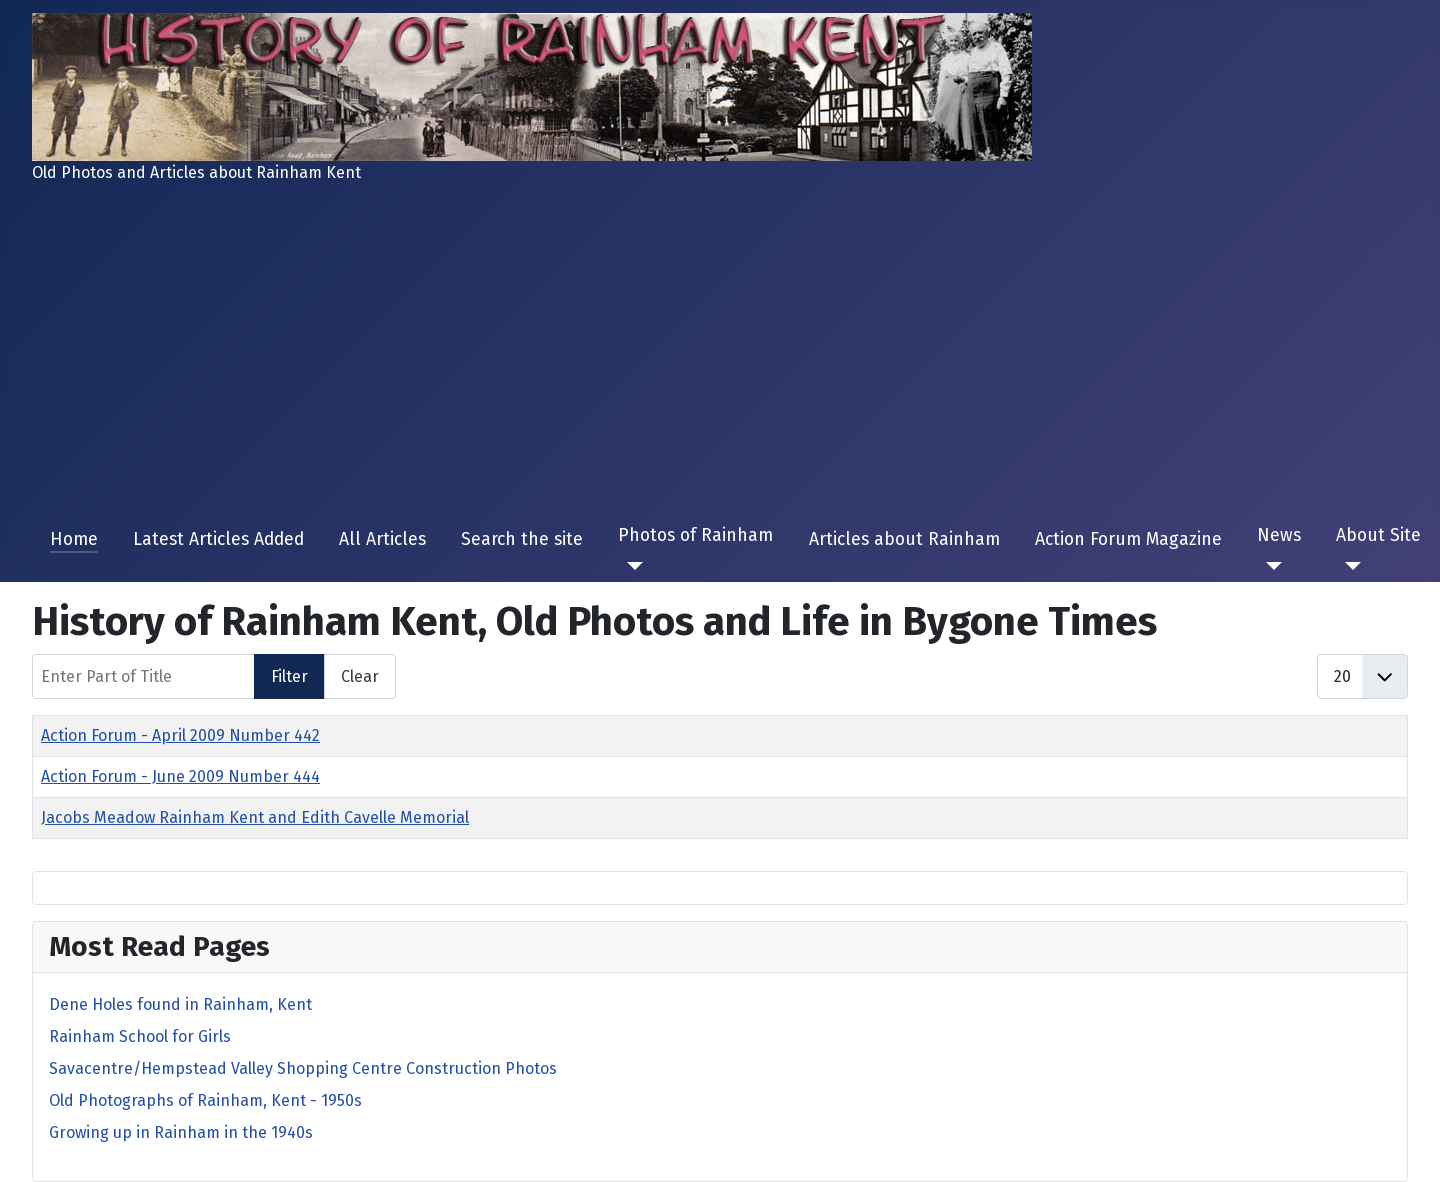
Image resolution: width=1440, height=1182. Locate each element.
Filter (289, 676)
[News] (1269, 566)
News (1279, 535)
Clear (360, 676)
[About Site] (1348, 566)
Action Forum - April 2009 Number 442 (180, 735)
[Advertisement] (720, 348)
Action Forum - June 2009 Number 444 (180, 776)
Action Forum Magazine (1128, 539)
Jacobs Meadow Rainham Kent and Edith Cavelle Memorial (255, 817)
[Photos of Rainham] (630, 566)
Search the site (522, 539)
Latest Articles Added (218, 539)
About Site (1378, 535)
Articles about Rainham (904, 539)
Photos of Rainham (695, 535)
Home (74, 539)
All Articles (382, 539)
